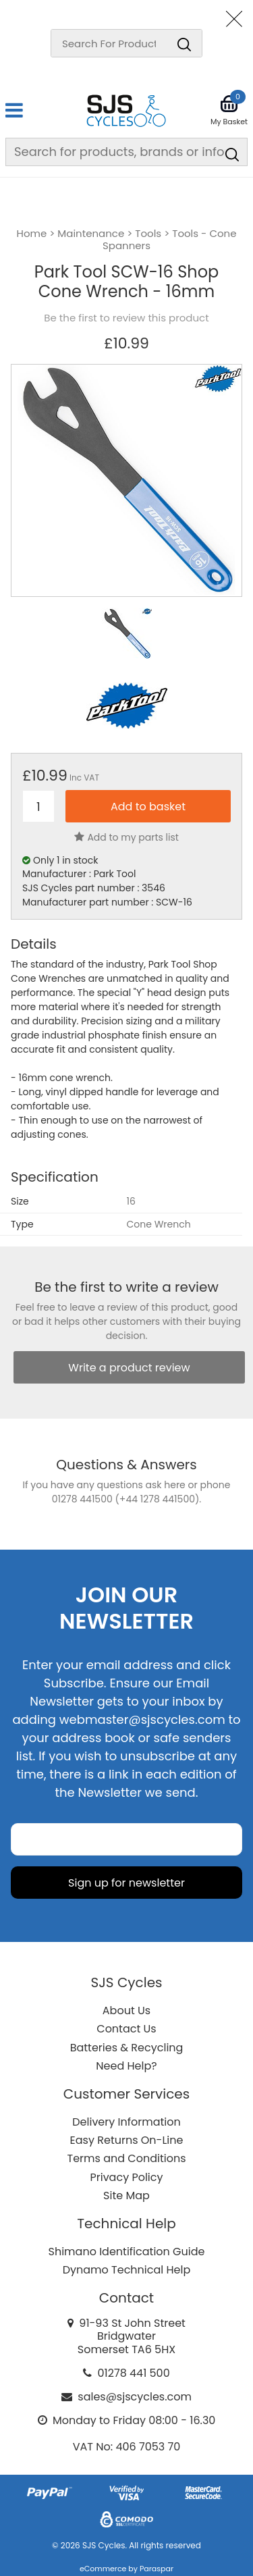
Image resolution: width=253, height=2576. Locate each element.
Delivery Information (126, 2122)
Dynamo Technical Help (127, 2270)
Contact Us (126, 2028)
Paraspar (156, 2568)
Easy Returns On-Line (127, 2140)
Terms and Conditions (126, 2158)
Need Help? (126, 2066)
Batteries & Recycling (127, 2047)
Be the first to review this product (126, 318)
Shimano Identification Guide (127, 2251)
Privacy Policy (126, 2177)
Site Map (126, 2195)
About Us (126, 2010)
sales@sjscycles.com (135, 2396)
